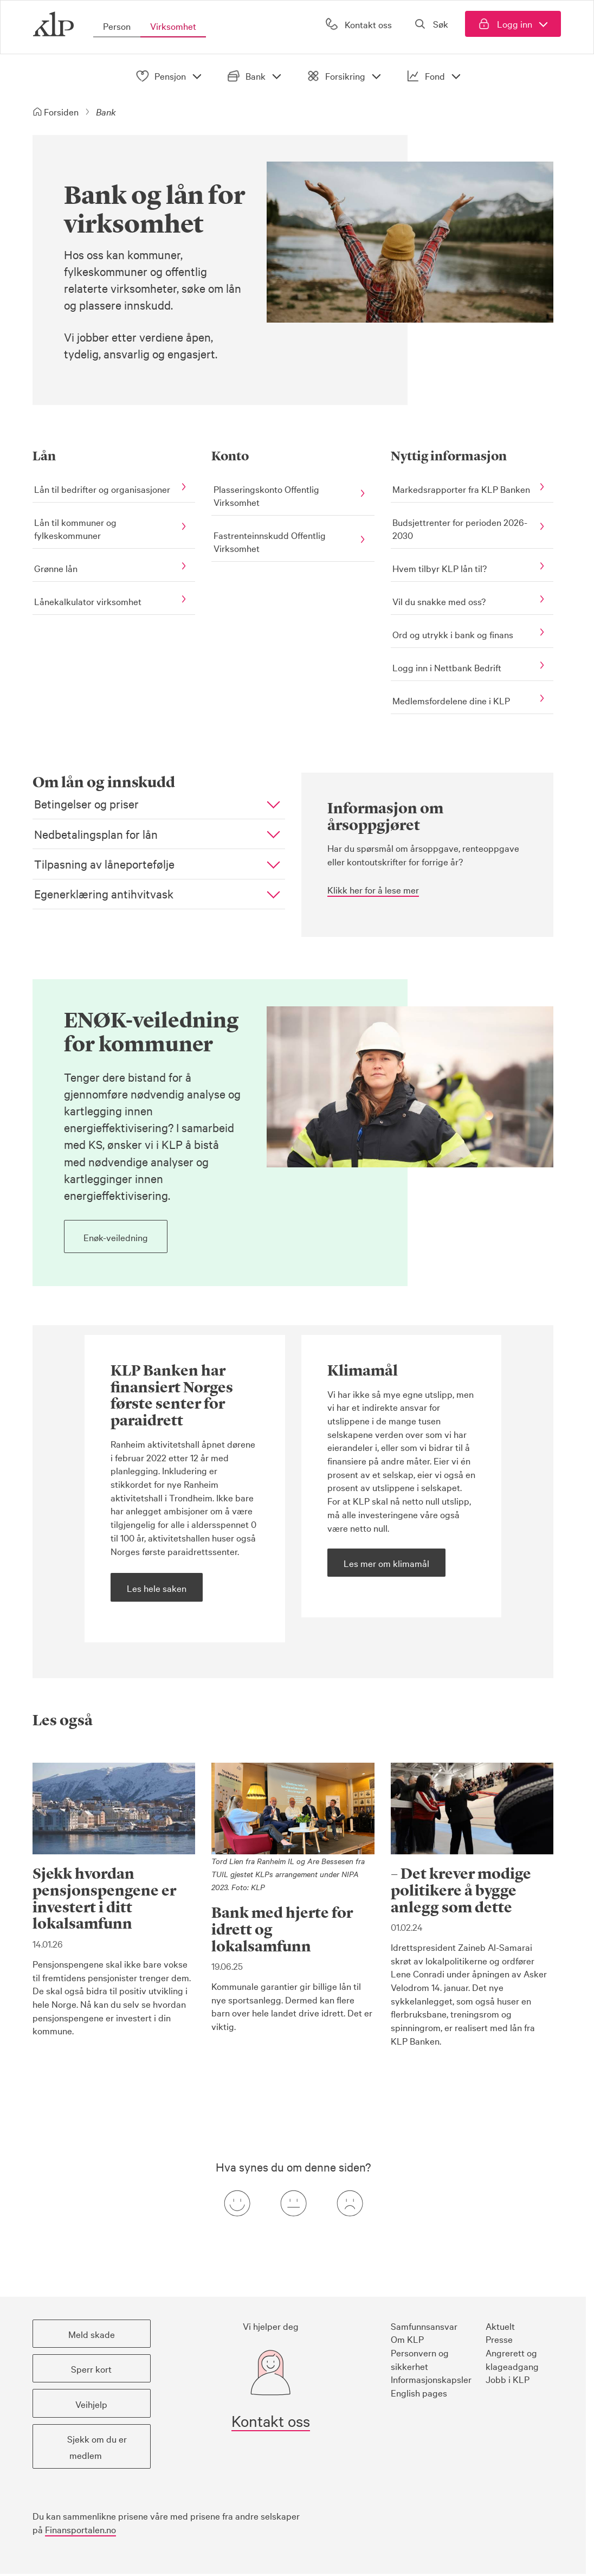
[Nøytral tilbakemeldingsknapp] (293, 2203)
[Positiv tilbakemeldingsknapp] (236, 2203)
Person (117, 26)
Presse (499, 2338)
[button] (160, 804)
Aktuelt (500, 2325)
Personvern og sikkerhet (420, 2359)
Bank (256, 76)
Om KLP (407, 2338)
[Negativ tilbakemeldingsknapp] (349, 2203)
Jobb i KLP (508, 2378)
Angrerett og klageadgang (512, 2359)
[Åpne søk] (432, 24)
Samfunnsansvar (424, 2325)
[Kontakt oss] (357, 24)
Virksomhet (173, 26)
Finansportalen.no (80, 2528)
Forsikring (346, 76)
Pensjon (171, 76)
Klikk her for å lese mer (373, 889)
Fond (435, 76)
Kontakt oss (270, 2420)
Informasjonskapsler (431, 2378)
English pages (419, 2392)
